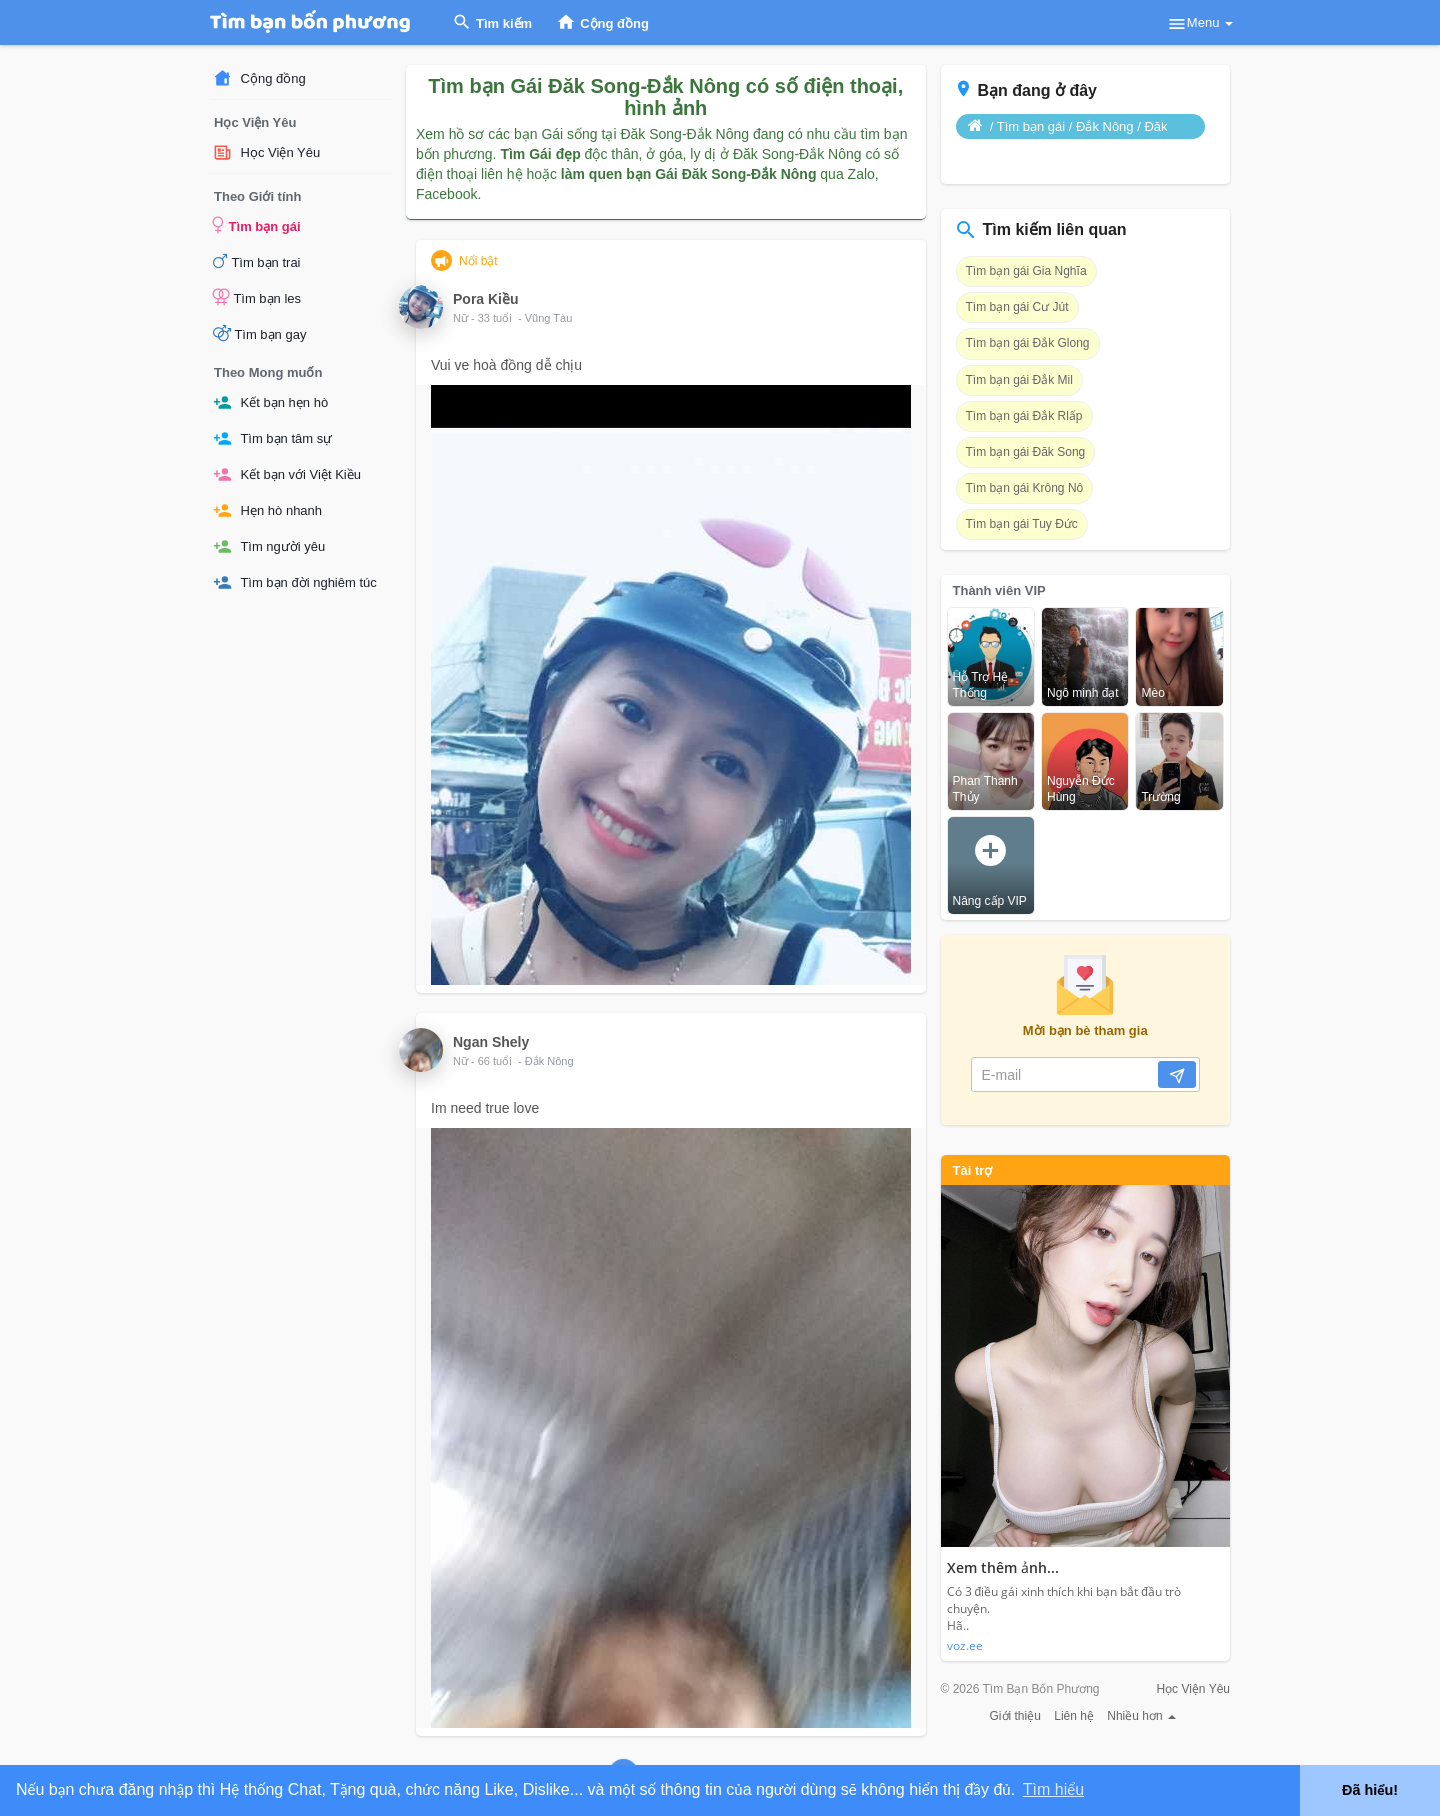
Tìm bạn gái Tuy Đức (1022, 524)
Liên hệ (1074, 1716)
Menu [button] (1200, 24)
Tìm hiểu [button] (1053, 1789)
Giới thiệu (1015, 1716)
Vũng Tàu (549, 318)
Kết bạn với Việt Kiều (287, 474)
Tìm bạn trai (257, 261)
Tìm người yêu (269, 546)
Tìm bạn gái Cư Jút (1017, 307)
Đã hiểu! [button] (1370, 1790)
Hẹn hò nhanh (267, 510)
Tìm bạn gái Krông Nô (1025, 488)
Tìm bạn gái (257, 225)
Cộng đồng (259, 78)
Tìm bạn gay (259, 333)
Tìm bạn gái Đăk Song (1026, 452)
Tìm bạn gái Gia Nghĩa (1026, 271)
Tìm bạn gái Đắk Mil (1019, 380)
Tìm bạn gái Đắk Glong (1028, 343)
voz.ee (965, 1645)
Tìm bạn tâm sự (272, 438)
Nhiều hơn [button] (1141, 1716)
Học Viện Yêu (266, 152)
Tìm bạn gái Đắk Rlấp (1024, 416)
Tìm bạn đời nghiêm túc (295, 582)
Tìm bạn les (257, 297)
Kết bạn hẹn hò (270, 402)
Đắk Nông (549, 1061)
